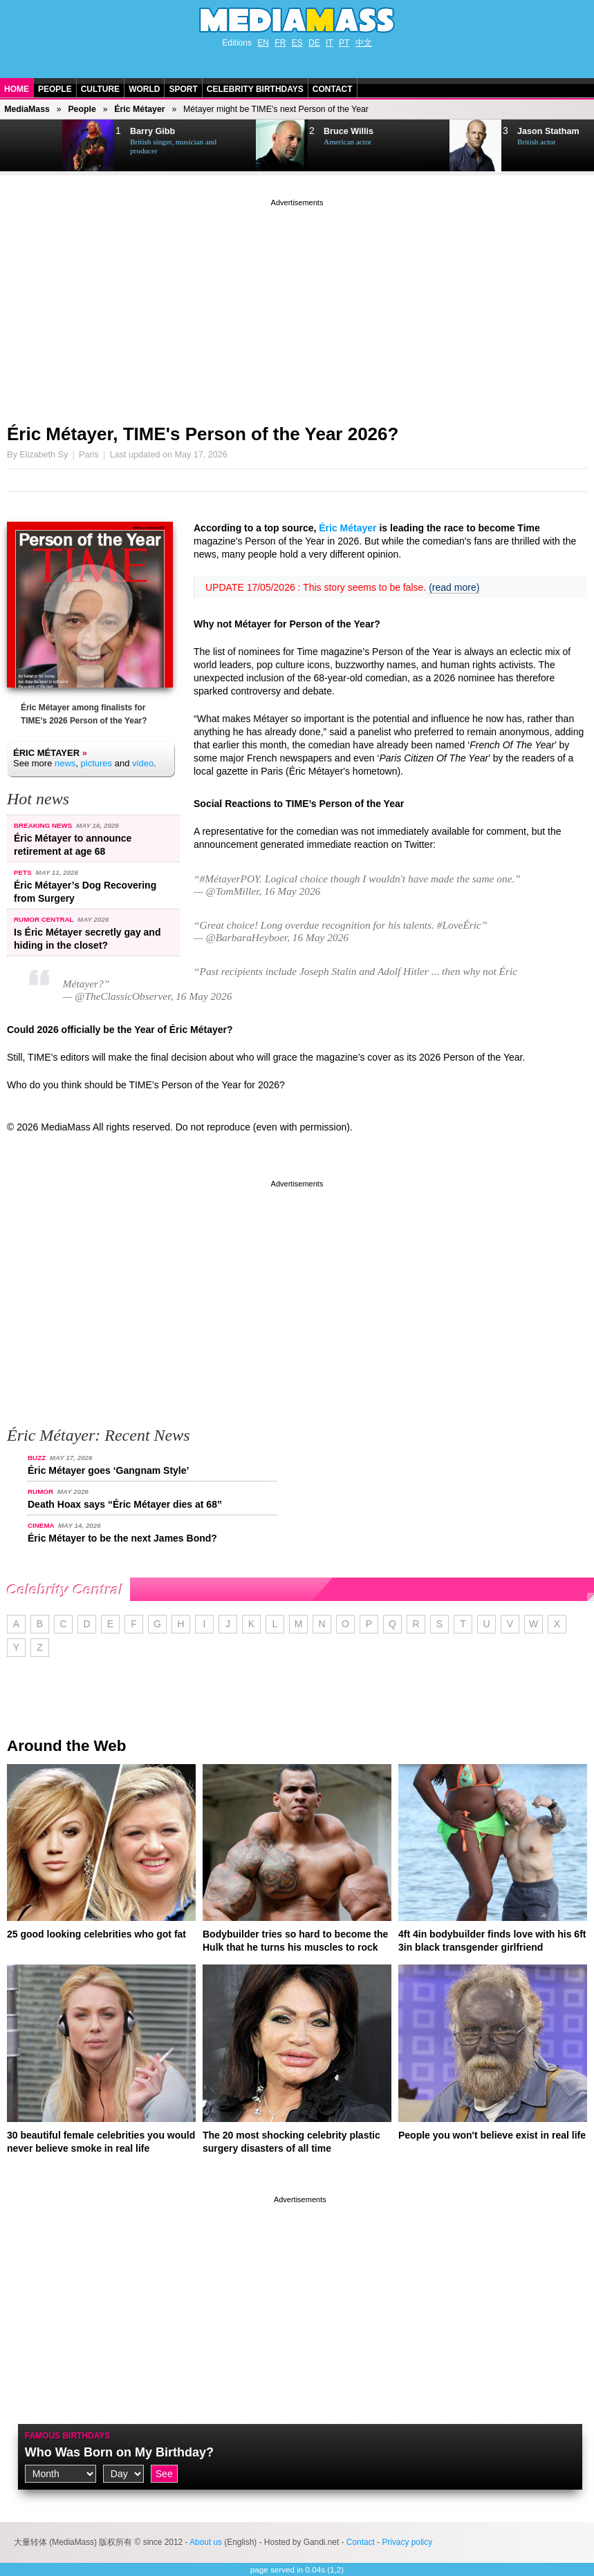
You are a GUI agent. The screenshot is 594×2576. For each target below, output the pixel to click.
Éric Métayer (139, 109)
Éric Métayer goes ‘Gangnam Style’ (108, 1470)
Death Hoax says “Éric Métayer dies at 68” (125, 1504)
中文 (363, 43)
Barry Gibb (152, 131)
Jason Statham (548, 131)
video (143, 763)
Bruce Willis (348, 131)
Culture (100, 89)
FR (280, 43)
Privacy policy (407, 2542)
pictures (97, 763)
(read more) (454, 587)
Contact (333, 89)
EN (263, 43)
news (65, 763)
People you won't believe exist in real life (492, 2135)
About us (205, 2542)
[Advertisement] (297, 306)
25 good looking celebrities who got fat (96, 1934)
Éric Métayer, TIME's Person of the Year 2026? (202, 434)
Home (16, 89)
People (55, 89)
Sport (183, 89)
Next (32, 146)
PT (344, 43)
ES (297, 43)
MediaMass (27, 109)
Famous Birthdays (68, 2436)
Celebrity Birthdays (255, 89)
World (144, 89)
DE (314, 43)
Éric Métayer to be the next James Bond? (122, 1538)
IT (329, 43)
